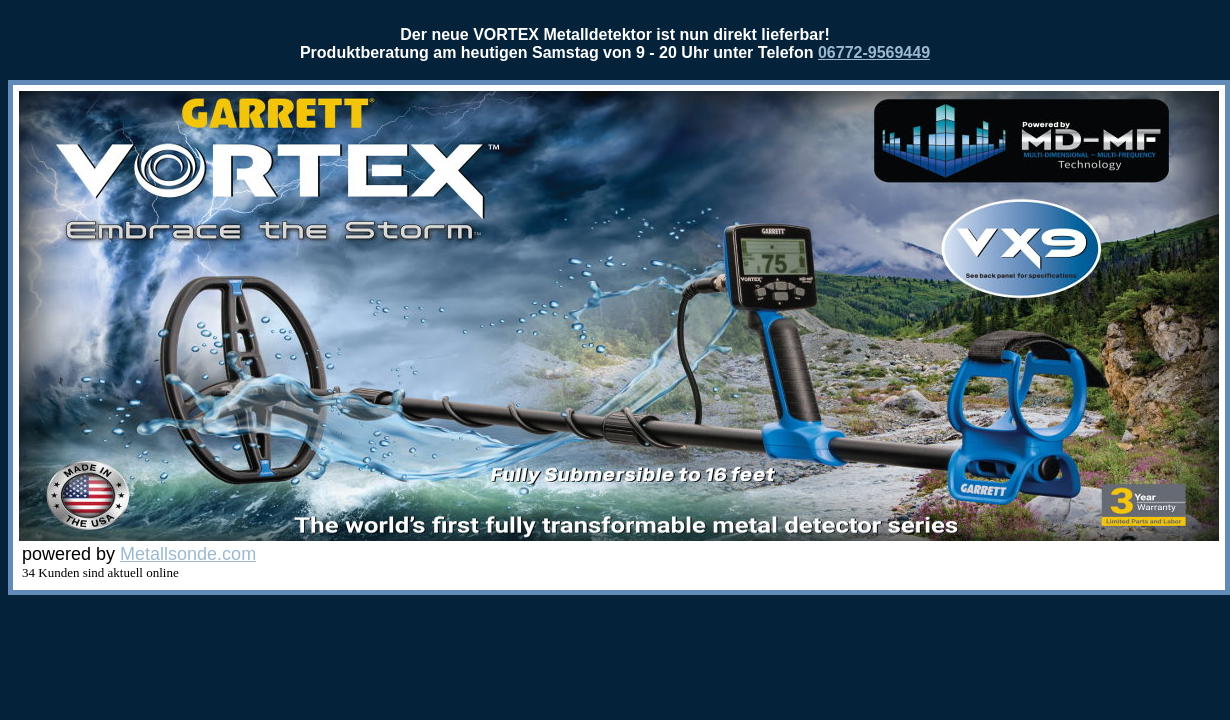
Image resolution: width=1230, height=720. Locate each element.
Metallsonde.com (188, 554)
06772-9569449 (874, 52)
